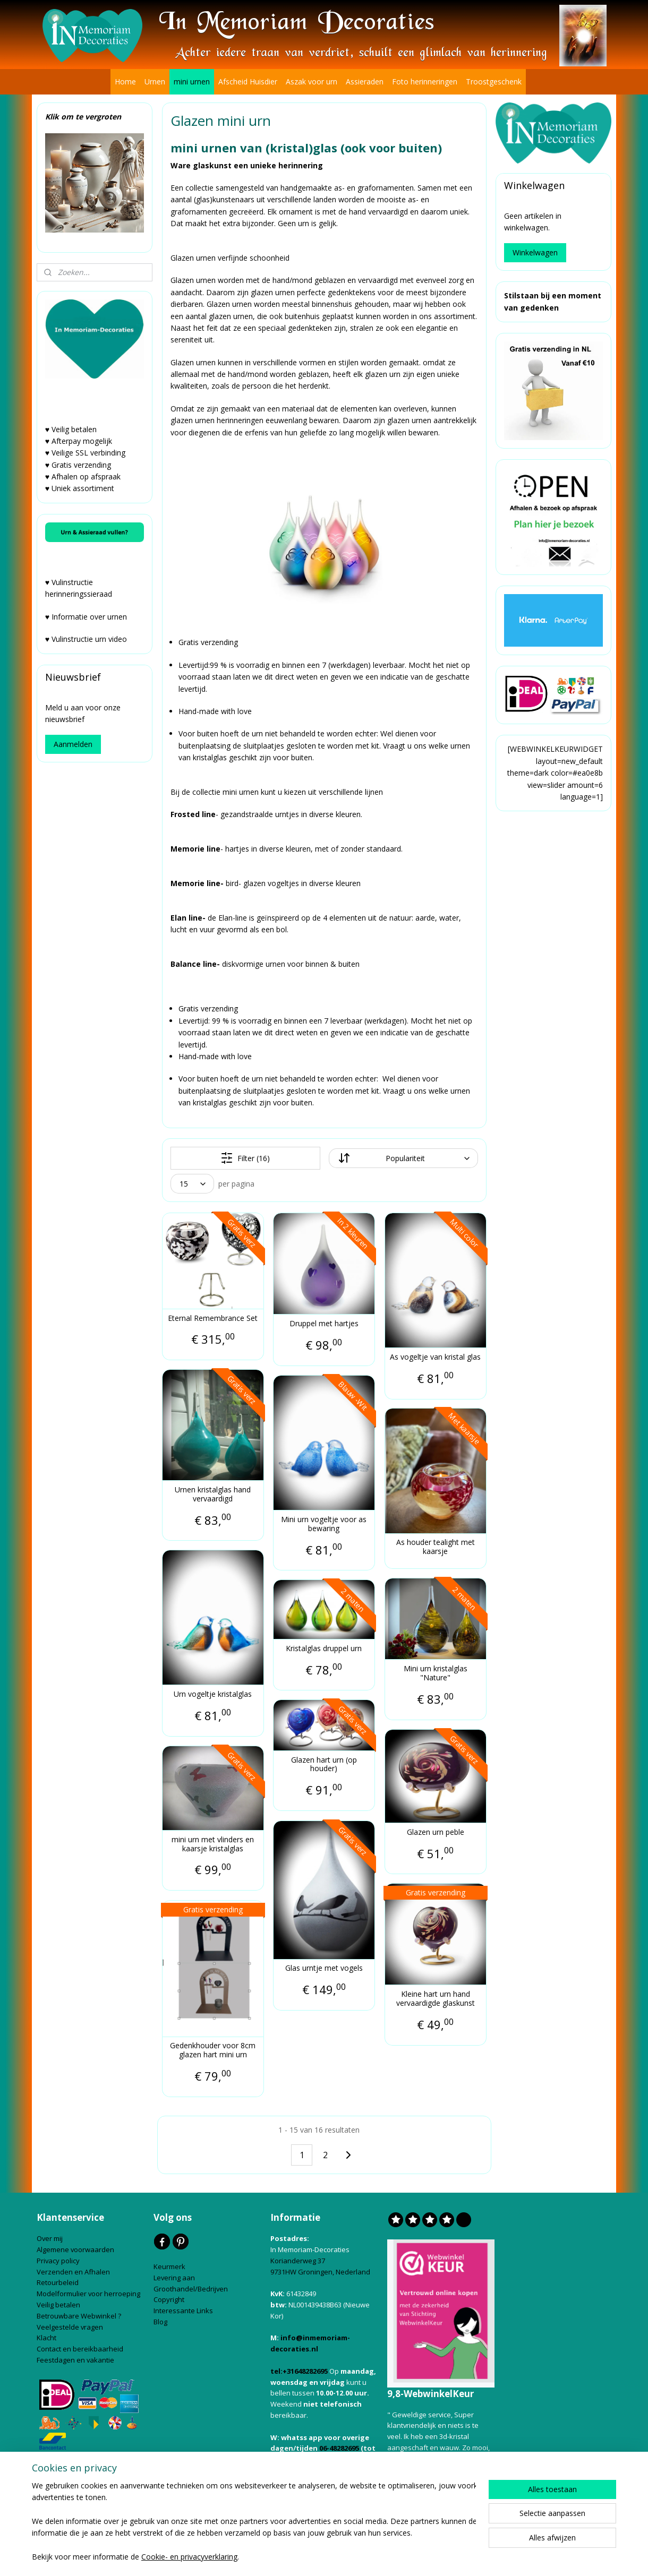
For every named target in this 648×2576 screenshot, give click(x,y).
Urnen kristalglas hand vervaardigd (213, 1495)
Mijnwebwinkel (489, 2557)
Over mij (50, 2238)
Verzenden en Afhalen (74, 2272)
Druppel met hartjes (323, 1323)
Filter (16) (245, 1158)
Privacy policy (59, 2260)
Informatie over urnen (89, 617)
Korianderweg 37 (297, 2260)
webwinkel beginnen (397, 2557)
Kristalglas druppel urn (324, 1648)
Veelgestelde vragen (70, 2327)
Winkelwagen (535, 252)
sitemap (266, 2557)
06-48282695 (339, 2448)
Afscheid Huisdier (247, 81)
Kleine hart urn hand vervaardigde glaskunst (435, 1999)
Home (125, 81)
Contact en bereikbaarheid (81, 2349)
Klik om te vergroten (83, 116)
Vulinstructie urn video (90, 639)
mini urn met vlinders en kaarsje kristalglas (213, 1844)
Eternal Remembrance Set (213, 1318)
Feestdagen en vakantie (75, 2360)
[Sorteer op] (403, 1158)
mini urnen (192, 81)
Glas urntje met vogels (323, 1968)
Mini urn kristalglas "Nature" (435, 1673)
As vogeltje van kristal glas (435, 1357)
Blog (161, 2321)
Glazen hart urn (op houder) (323, 1765)
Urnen (154, 81)
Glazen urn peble (435, 1832)
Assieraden (364, 81)
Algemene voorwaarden (76, 2249)
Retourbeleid (58, 2282)
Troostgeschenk (494, 81)
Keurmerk (169, 2266)
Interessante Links (183, 2310)
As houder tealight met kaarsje (435, 1547)
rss (289, 2557)
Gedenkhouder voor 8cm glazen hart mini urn (212, 2050)
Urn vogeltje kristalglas (213, 1694)
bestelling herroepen (330, 2557)
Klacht (47, 2337)
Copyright (169, 2299)
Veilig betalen (59, 2304)
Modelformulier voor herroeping (89, 2293)
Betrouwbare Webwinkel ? (79, 2316)
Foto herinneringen (424, 81)
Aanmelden (73, 744)
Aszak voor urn (311, 81)
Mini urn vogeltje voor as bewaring (323, 1524)
